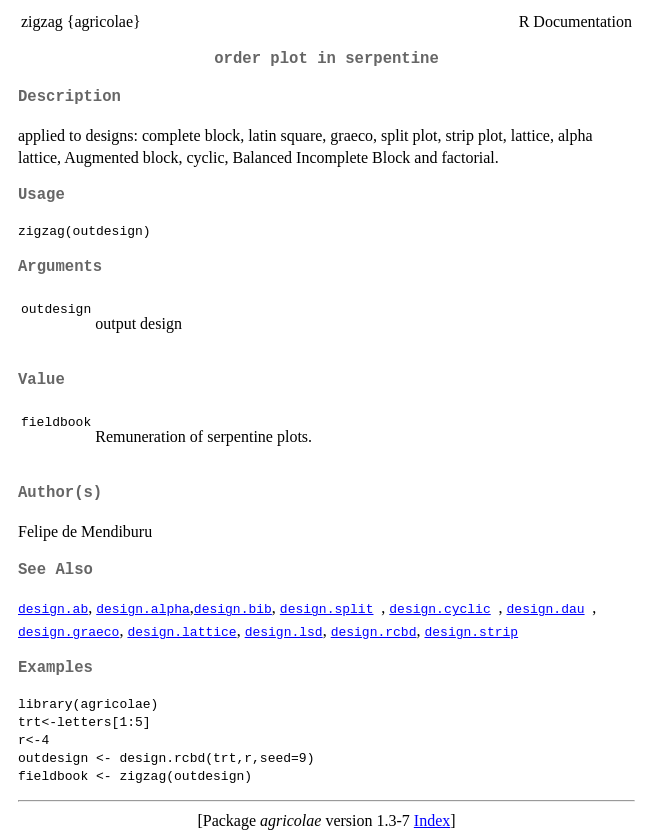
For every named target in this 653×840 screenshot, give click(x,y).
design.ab (53, 608)
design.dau (545, 608)
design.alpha (143, 608)
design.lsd (284, 631)
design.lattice (181, 631)
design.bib (233, 608)
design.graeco (68, 631)
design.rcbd (374, 631)
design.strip (471, 631)
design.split (327, 608)
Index (432, 820)
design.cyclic (439, 608)
